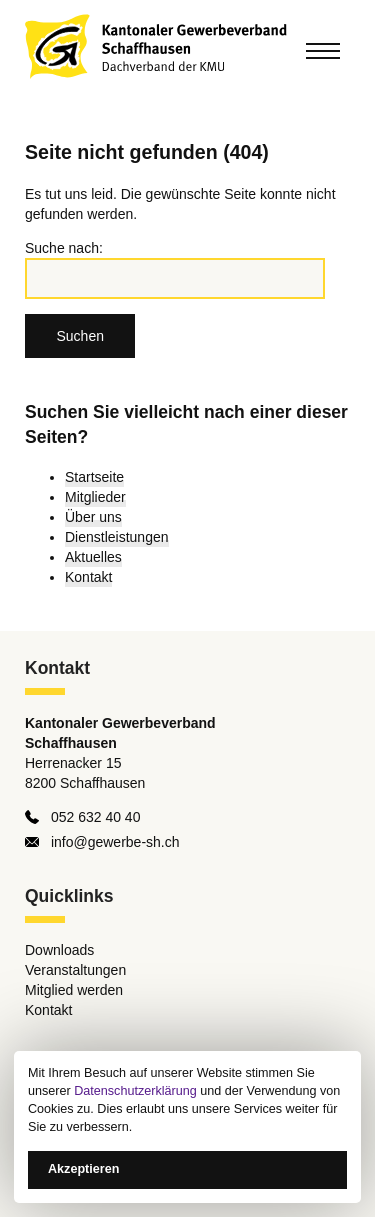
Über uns (93, 517)
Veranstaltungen (75, 970)
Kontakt (88, 577)
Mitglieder (95, 497)
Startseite (94, 477)
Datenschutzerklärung (135, 1091)
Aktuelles (93, 557)
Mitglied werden (74, 990)
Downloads (59, 950)
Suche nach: (64, 248)
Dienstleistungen (117, 537)
